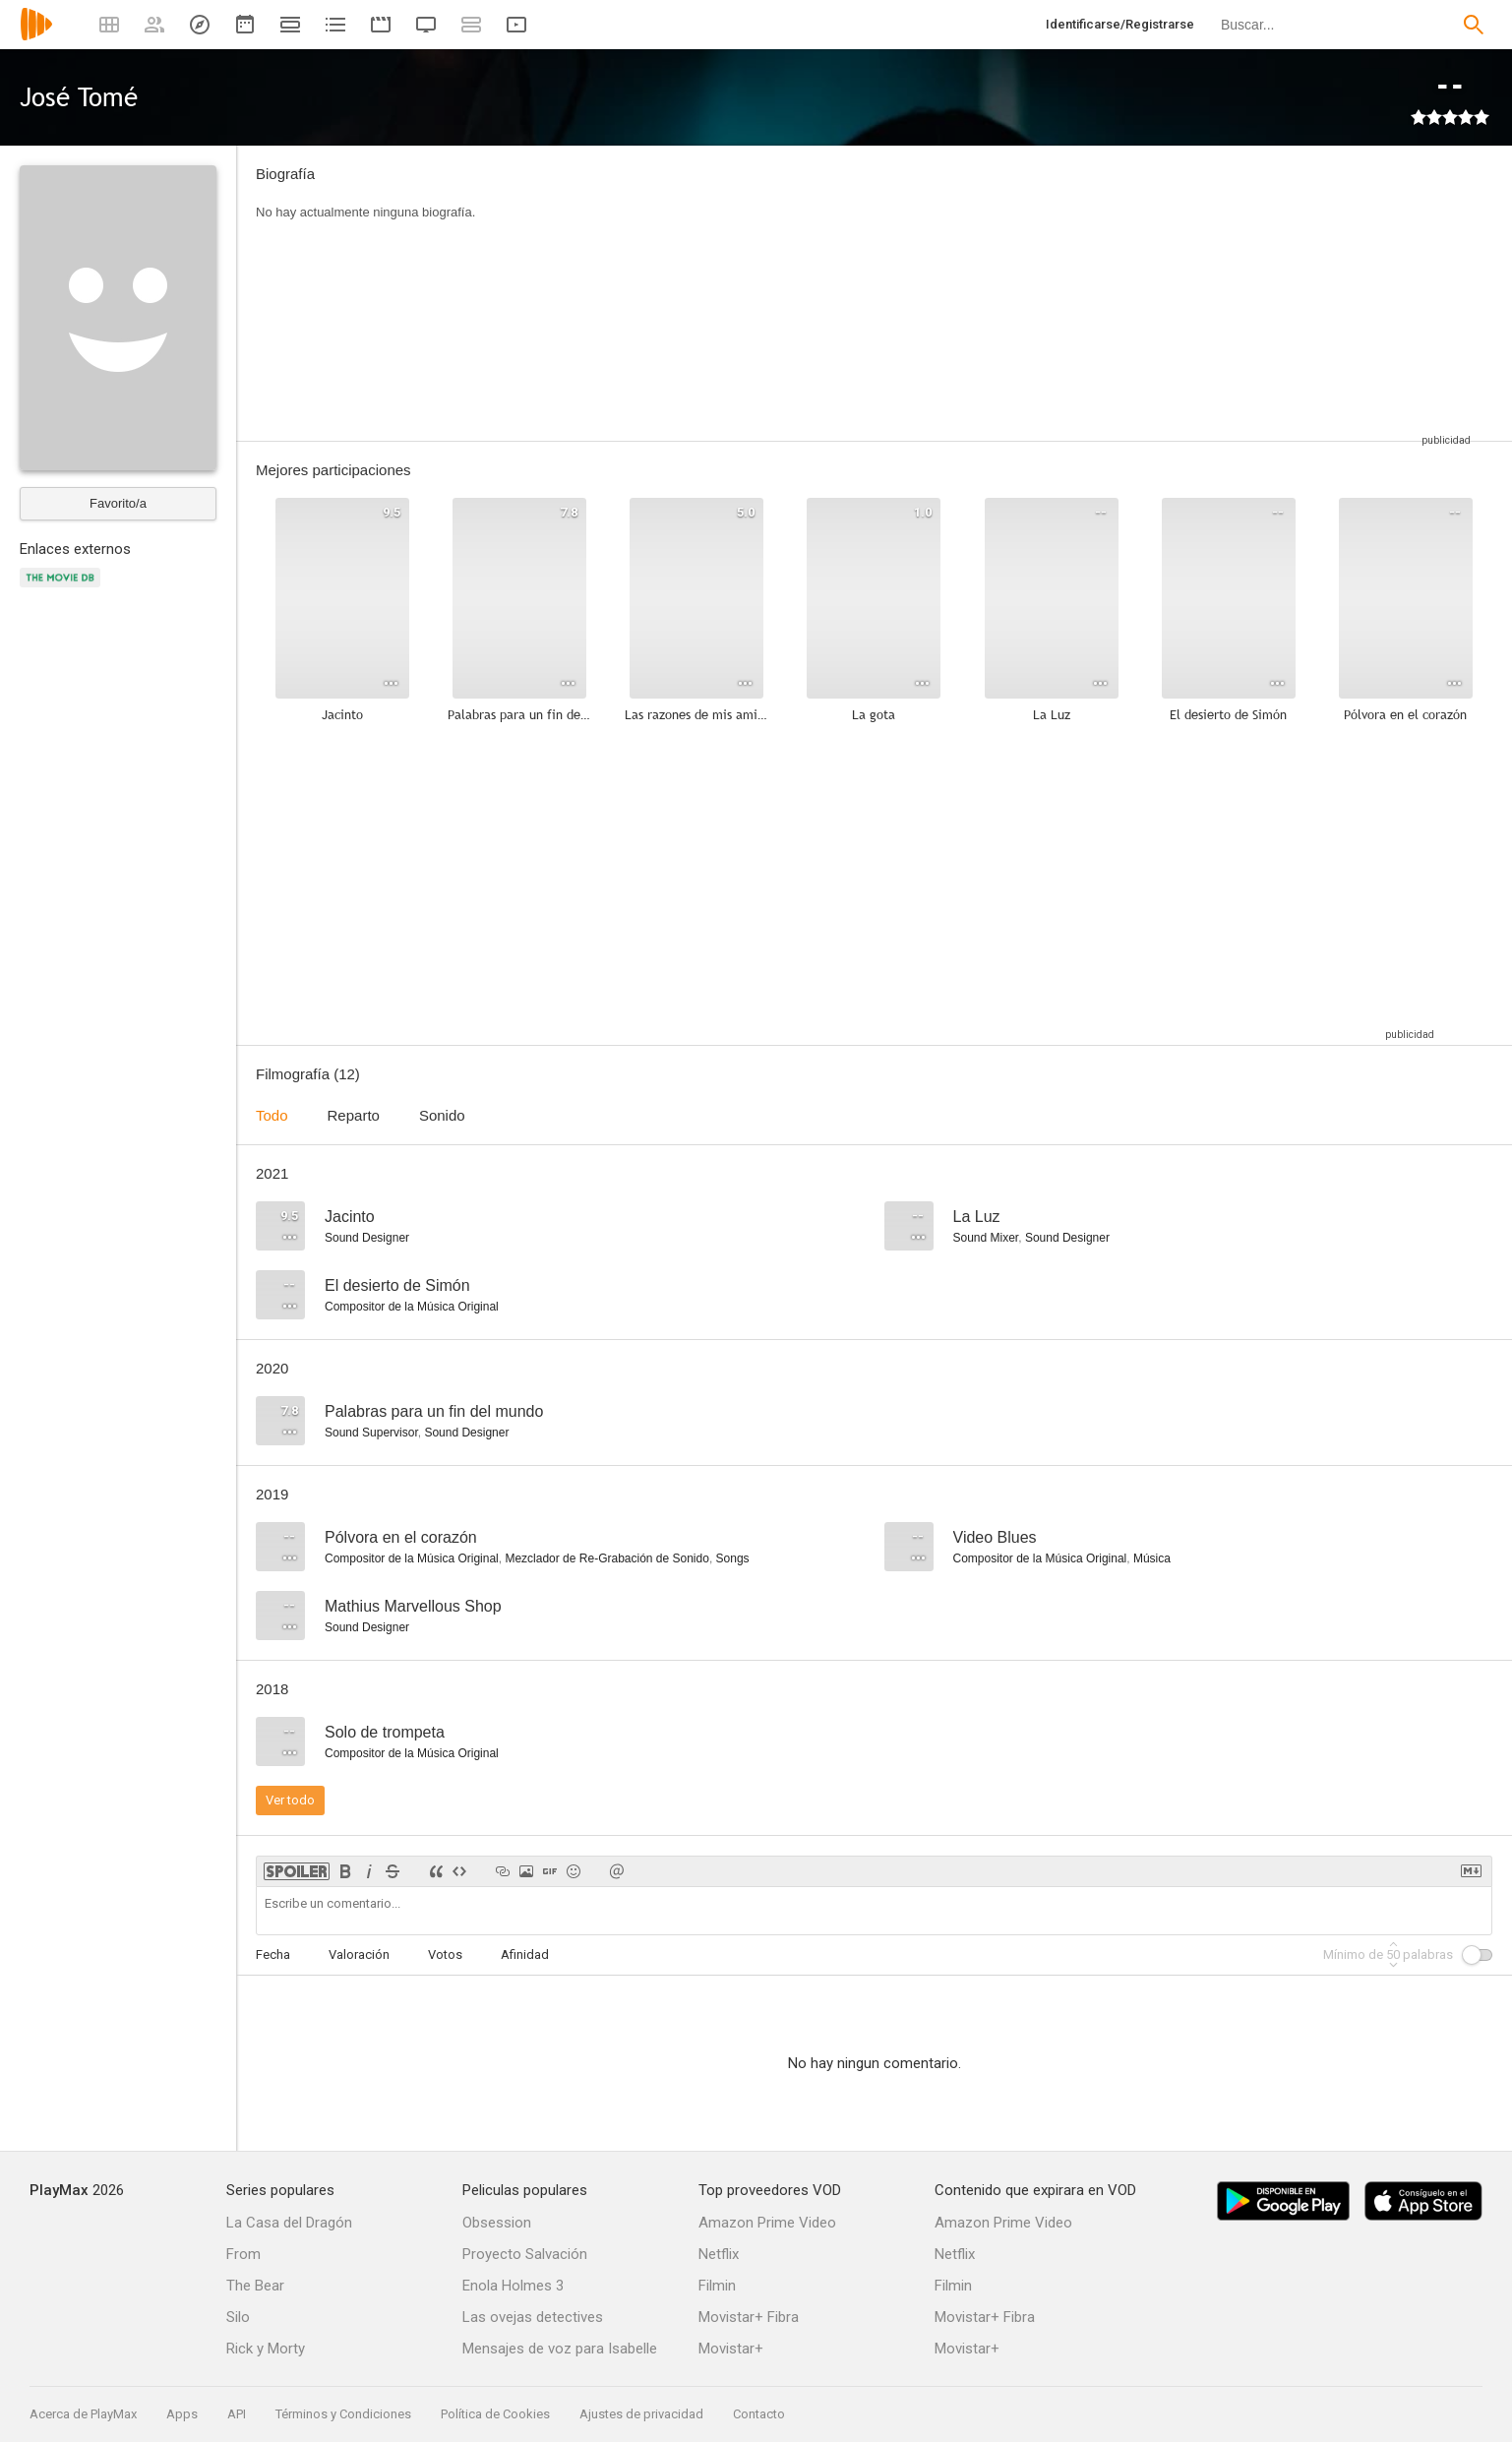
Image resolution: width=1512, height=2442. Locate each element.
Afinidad (525, 1954)
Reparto (354, 1115)
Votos (445, 1954)
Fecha (273, 1954)
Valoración (359, 1954)
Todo (272, 1115)
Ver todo (290, 1800)
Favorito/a (118, 503)
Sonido (442, 1115)
